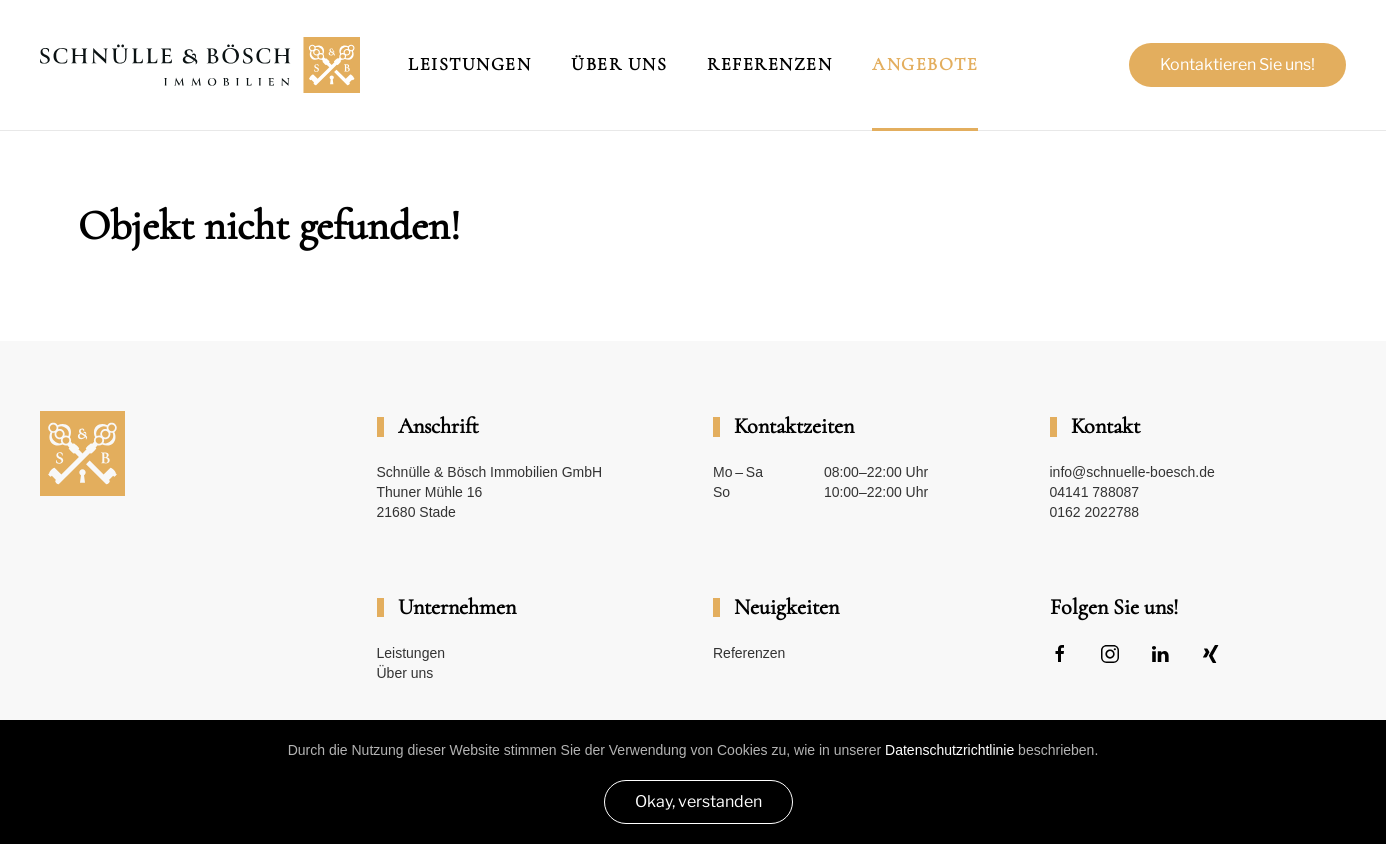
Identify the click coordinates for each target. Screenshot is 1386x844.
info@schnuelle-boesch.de (1132, 472)
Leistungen (469, 64)
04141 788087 (1095, 492)
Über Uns (619, 64)
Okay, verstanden (698, 801)
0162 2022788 (1095, 512)
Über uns (405, 673)
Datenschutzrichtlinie (949, 750)
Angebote (925, 64)
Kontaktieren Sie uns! (1237, 64)
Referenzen (769, 64)
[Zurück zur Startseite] (200, 65)
